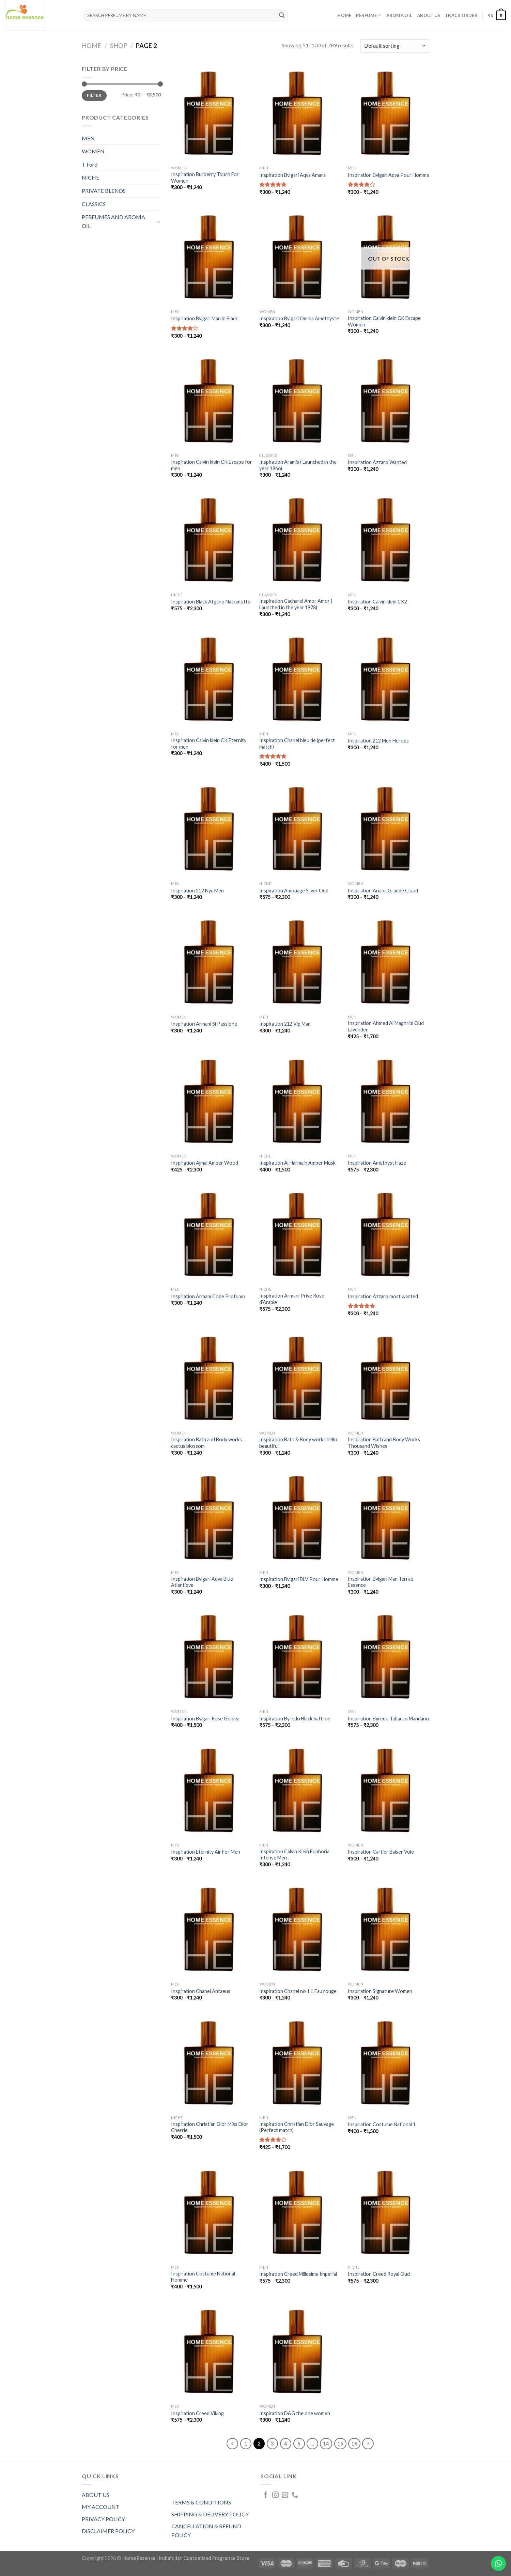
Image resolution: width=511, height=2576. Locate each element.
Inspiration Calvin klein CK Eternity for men (208, 743)
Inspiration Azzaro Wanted (377, 462)
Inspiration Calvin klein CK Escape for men (211, 465)
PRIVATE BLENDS (104, 190)
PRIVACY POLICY (103, 2519)
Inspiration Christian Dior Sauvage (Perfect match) (296, 2127)
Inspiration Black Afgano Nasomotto (211, 601)
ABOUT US (95, 2494)
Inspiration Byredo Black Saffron (294, 1718)
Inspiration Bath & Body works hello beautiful (298, 1443)
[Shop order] (394, 45)
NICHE (90, 177)
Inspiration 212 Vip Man (285, 1024)
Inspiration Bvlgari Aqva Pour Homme (388, 175)
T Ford (89, 164)
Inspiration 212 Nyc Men (197, 890)
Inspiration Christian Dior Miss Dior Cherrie (209, 2127)
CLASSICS (94, 204)
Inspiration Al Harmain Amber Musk (297, 1163)
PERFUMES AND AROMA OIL (113, 221)
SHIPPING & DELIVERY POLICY (210, 2514)
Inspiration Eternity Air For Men (205, 1852)
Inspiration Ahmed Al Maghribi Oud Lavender (386, 1026)
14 (326, 2443)
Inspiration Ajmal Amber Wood (204, 1163)
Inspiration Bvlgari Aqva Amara (292, 175)
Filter (94, 95)
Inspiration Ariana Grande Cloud (383, 890)
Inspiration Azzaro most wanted (383, 1296)
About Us (428, 15)
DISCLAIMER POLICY (108, 2531)
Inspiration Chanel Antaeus (200, 1991)
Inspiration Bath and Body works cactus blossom (206, 1443)
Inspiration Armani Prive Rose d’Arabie (291, 1299)
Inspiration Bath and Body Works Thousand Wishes (384, 1443)
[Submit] (282, 15)
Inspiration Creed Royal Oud (379, 2274)
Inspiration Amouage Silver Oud (293, 890)
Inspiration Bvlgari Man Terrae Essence (380, 1582)
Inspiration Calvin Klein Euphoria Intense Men (294, 1855)
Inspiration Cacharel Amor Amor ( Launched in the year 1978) (295, 604)
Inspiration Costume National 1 (382, 2124)
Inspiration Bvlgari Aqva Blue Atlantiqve (202, 1582)
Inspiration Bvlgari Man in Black (204, 318)
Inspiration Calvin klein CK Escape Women (384, 321)
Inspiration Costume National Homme (203, 2277)
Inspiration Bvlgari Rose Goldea (205, 1718)
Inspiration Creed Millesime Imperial (298, 2274)
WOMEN (93, 151)
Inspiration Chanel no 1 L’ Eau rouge (298, 1991)
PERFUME (368, 15)
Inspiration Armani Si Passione (204, 1024)
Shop (118, 45)
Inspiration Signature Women (380, 1991)
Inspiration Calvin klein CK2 (377, 601)
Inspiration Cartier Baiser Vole (381, 1852)
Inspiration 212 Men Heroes (378, 740)
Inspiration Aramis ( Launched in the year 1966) (298, 465)
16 (354, 2443)
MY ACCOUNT (101, 2506)
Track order (461, 15)
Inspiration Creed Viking (197, 2413)
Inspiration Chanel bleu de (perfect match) (297, 743)
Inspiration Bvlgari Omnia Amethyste (299, 318)
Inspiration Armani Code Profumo (208, 1296)
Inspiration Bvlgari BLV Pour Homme (298, 1579)
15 (340, 2443)
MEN (88, 138)
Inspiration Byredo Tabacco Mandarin (388, 1718)
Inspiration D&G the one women (294, 2413)
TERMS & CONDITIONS (201, 2502)
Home (344, 15)
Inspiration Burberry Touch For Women (205, 177)
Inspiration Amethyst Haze (377, 1163)
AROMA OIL (399, 15)
